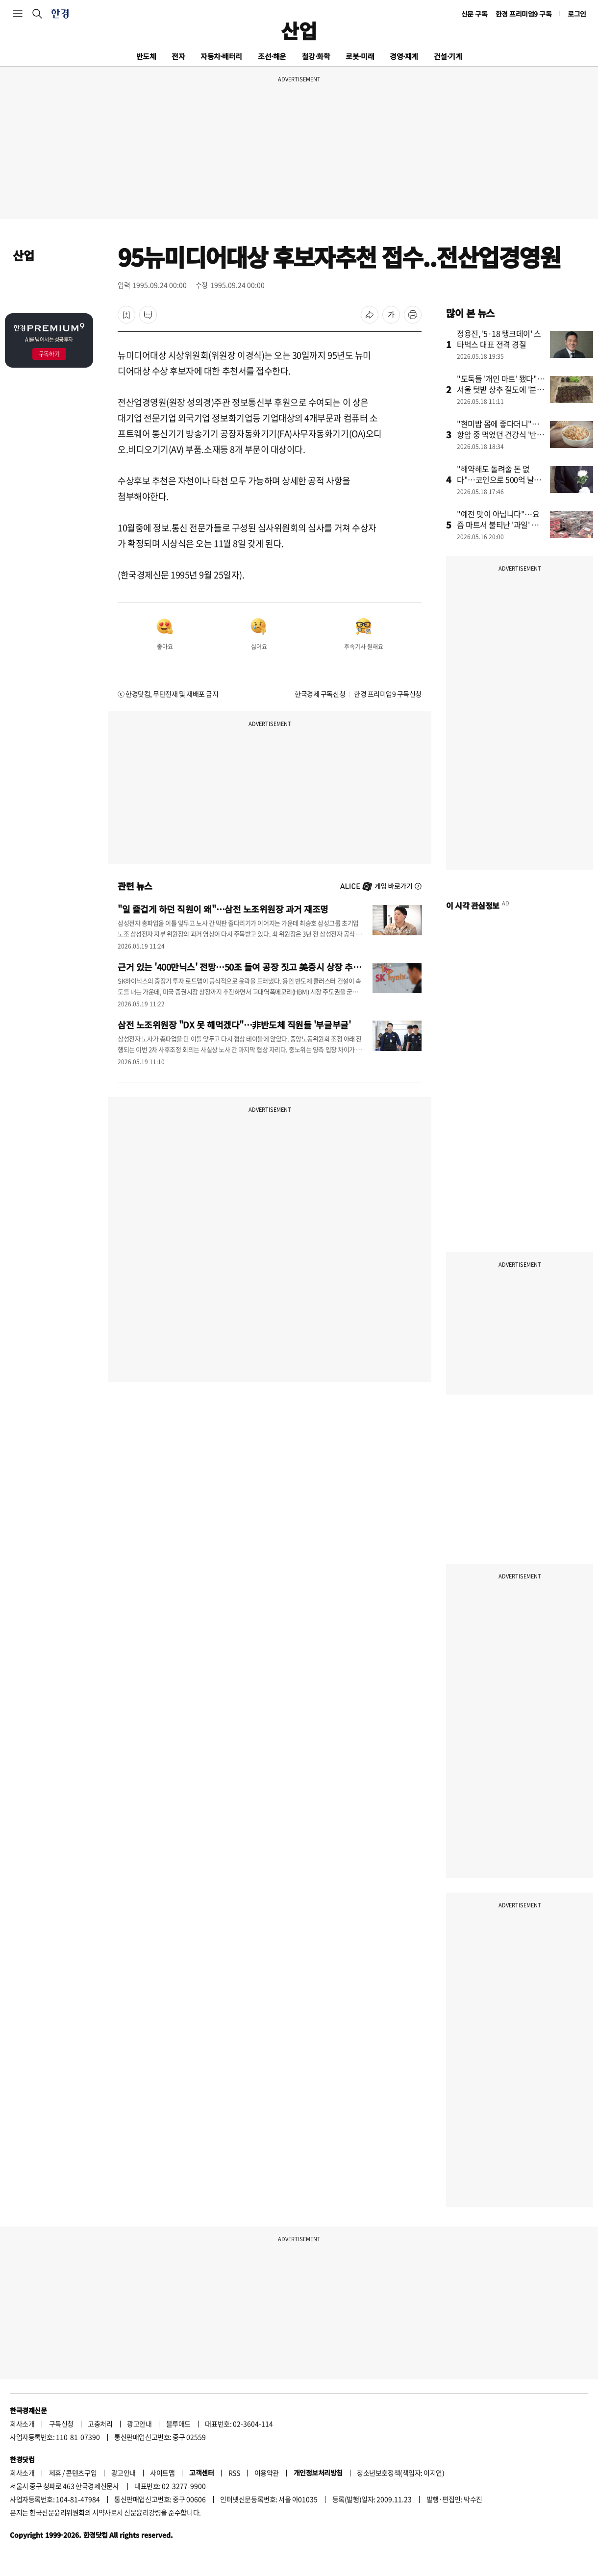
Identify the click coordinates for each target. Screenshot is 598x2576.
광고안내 (139, 2423)
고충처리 (100, 2423)
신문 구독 (474, 14)
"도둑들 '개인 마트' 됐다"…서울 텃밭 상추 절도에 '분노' (501, 389)
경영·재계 (404, 56)
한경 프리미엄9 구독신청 (388, 694)
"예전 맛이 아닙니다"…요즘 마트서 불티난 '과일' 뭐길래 (498, 524)
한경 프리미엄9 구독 (524, 14)
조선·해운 (272, 56)
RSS (234, 2472)
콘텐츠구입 (81, 2472)
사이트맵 (162, 2472)
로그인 (577, 14)
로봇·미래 (360, 56)
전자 (178, 56)
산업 (299, 30)
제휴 (55, 2472)
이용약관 (266, 2472)
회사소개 (22, 2423)
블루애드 (178, 2423)
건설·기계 (448, 56)
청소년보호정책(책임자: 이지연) (400, 2472)
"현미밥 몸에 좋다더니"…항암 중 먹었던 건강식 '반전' (498, 434)
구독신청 (61, 2423)
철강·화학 (316, 56)
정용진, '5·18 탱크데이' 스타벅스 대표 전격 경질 (499, 338)
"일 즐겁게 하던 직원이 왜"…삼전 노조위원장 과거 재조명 (223, 908)
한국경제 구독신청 (320, 694)
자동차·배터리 (221, 56)
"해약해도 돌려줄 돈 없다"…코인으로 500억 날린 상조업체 (499, 479)
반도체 (146, 56)
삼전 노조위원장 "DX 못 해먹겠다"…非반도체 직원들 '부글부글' (234, 1024)
